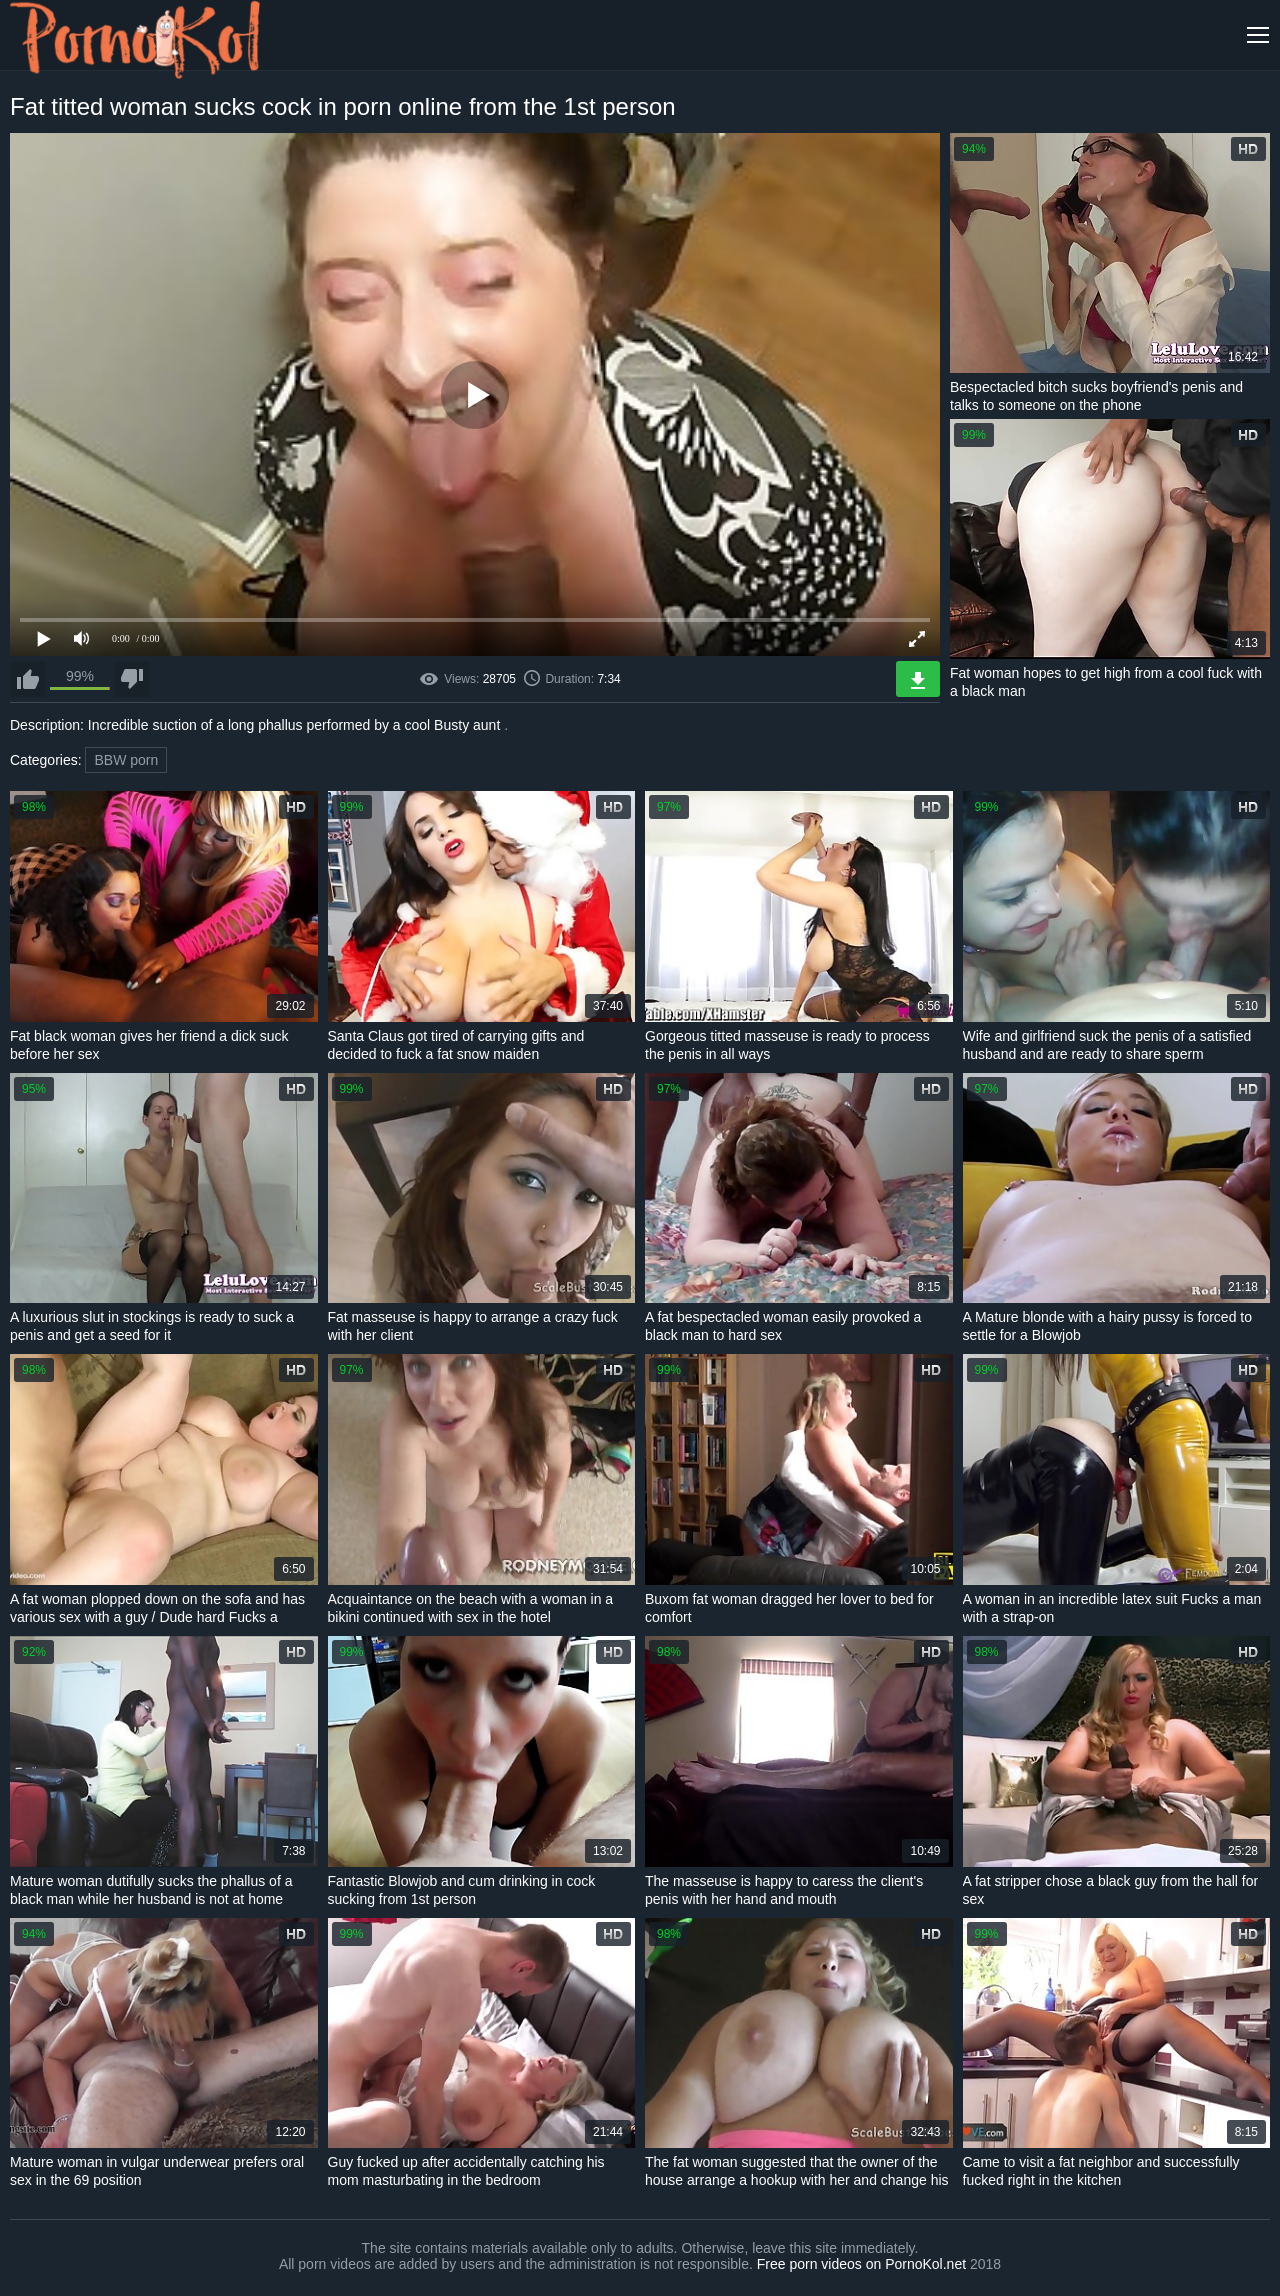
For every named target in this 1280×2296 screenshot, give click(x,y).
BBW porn (126, 760)
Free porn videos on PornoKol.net (861, 2264)
